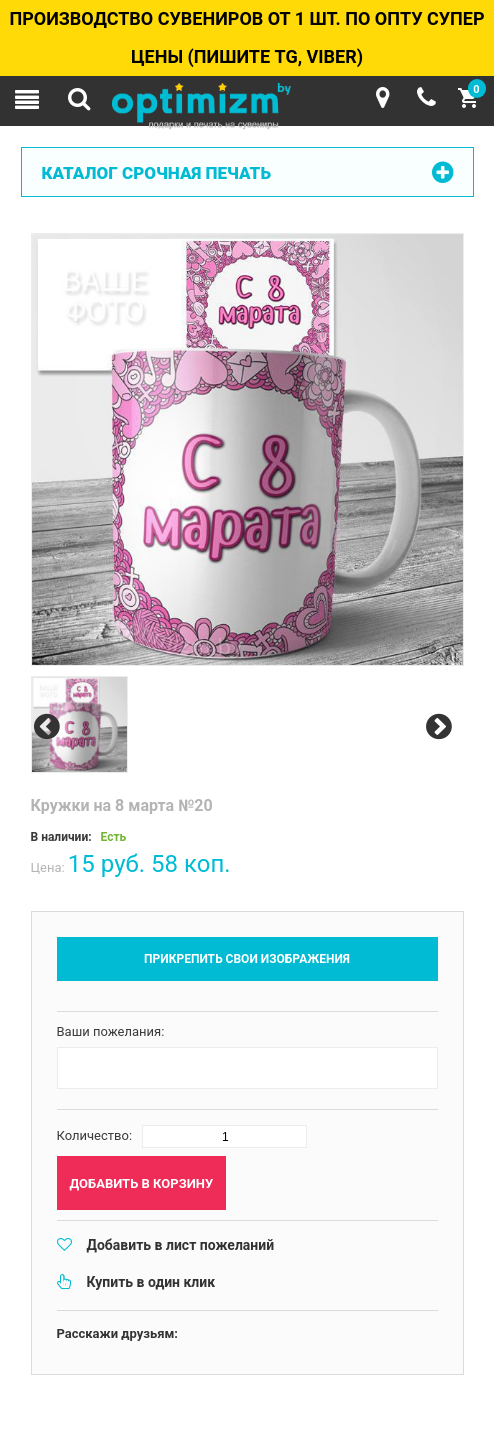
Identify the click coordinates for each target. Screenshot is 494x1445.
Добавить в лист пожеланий (181, 1245)
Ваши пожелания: (111, 1031)
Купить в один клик (151, 1282)
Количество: (95, 1135)
